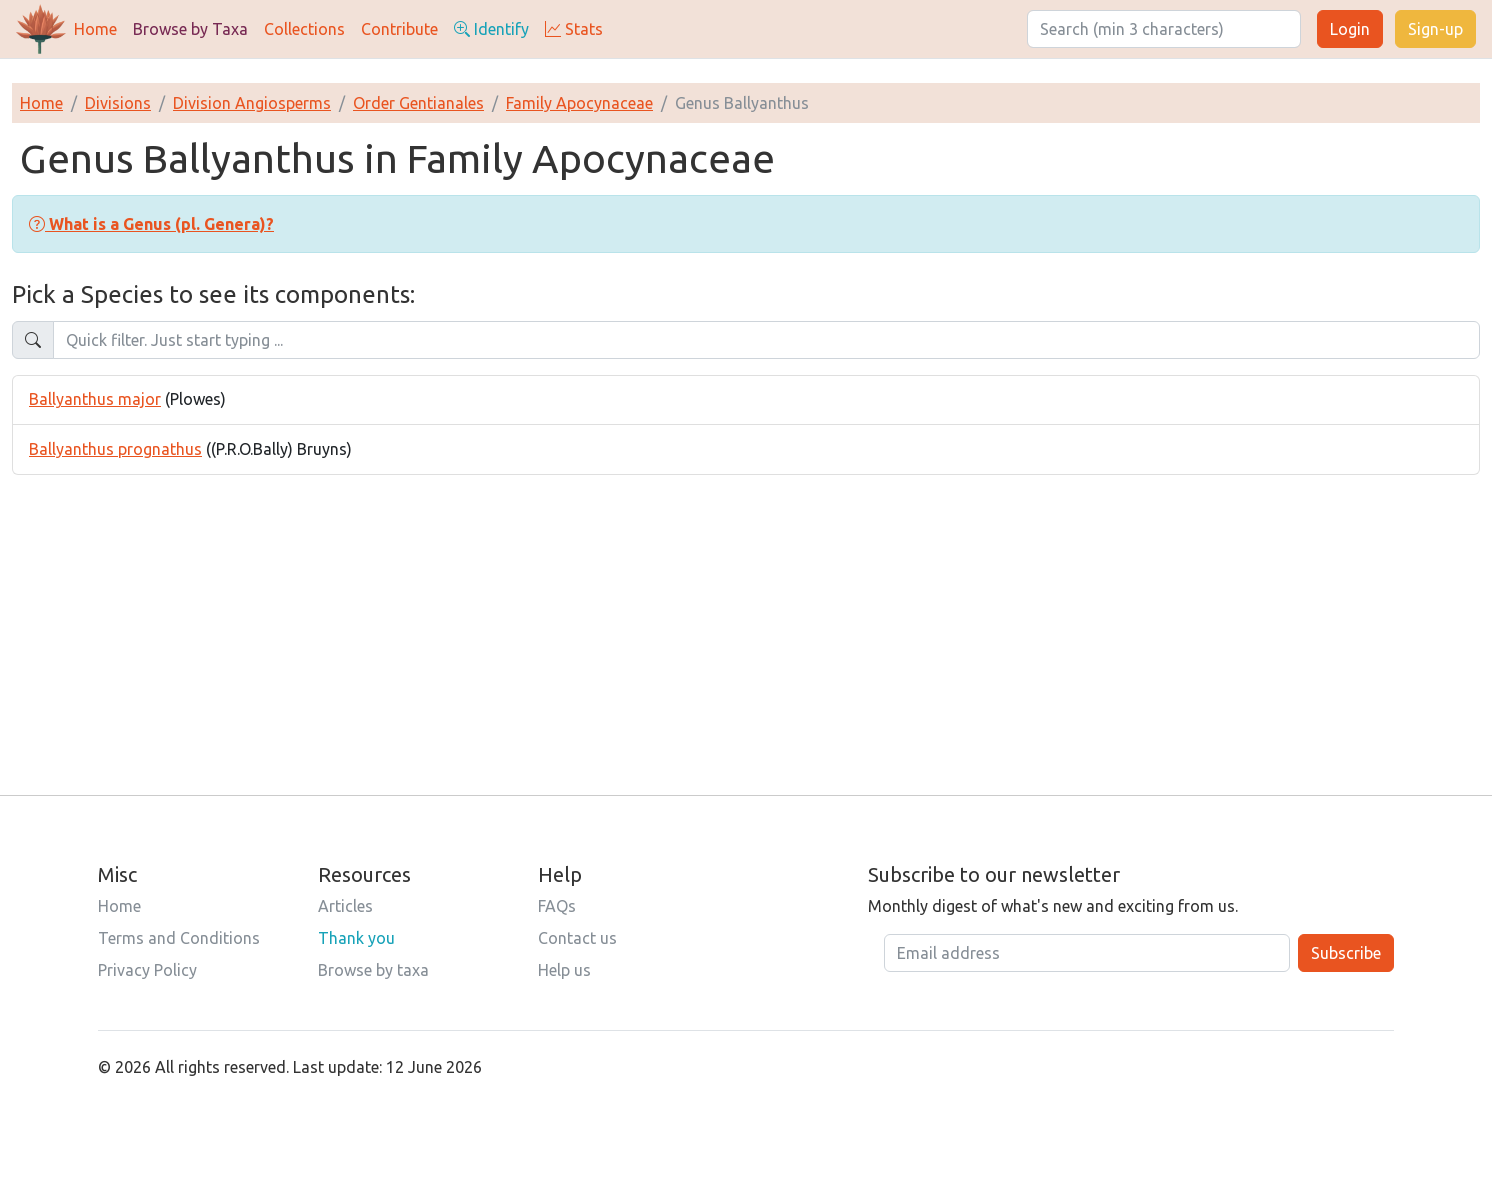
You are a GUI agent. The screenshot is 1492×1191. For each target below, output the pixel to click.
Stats (574, 29)
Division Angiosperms (252, 103)
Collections (304, 29)
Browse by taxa (373, 970)
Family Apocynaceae (579, 103)
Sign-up (1435, 29)
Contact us (577, 938)
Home (95, 29)
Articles (345, 906)
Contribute (399, 29)
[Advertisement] (746, 615)
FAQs (557, 906)
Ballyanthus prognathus (115, 449)
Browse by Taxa (190, 29)
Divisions (118, 103)
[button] (151, 224)
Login (1350, 29)
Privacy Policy (147, 970)
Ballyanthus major (95, 399)
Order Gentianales (418, 103)
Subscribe (1346, 953)
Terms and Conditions (179, 938)
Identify (491, 29)
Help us (564, 970)
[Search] (1164, 29)
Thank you (356, 938)
